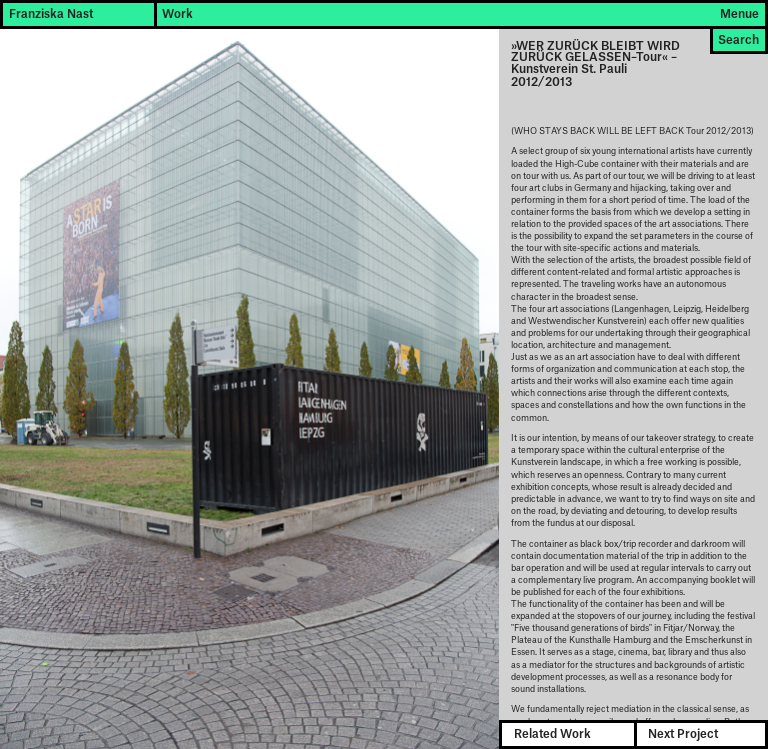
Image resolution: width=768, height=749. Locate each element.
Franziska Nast (51, 14)
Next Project (683, 734)
